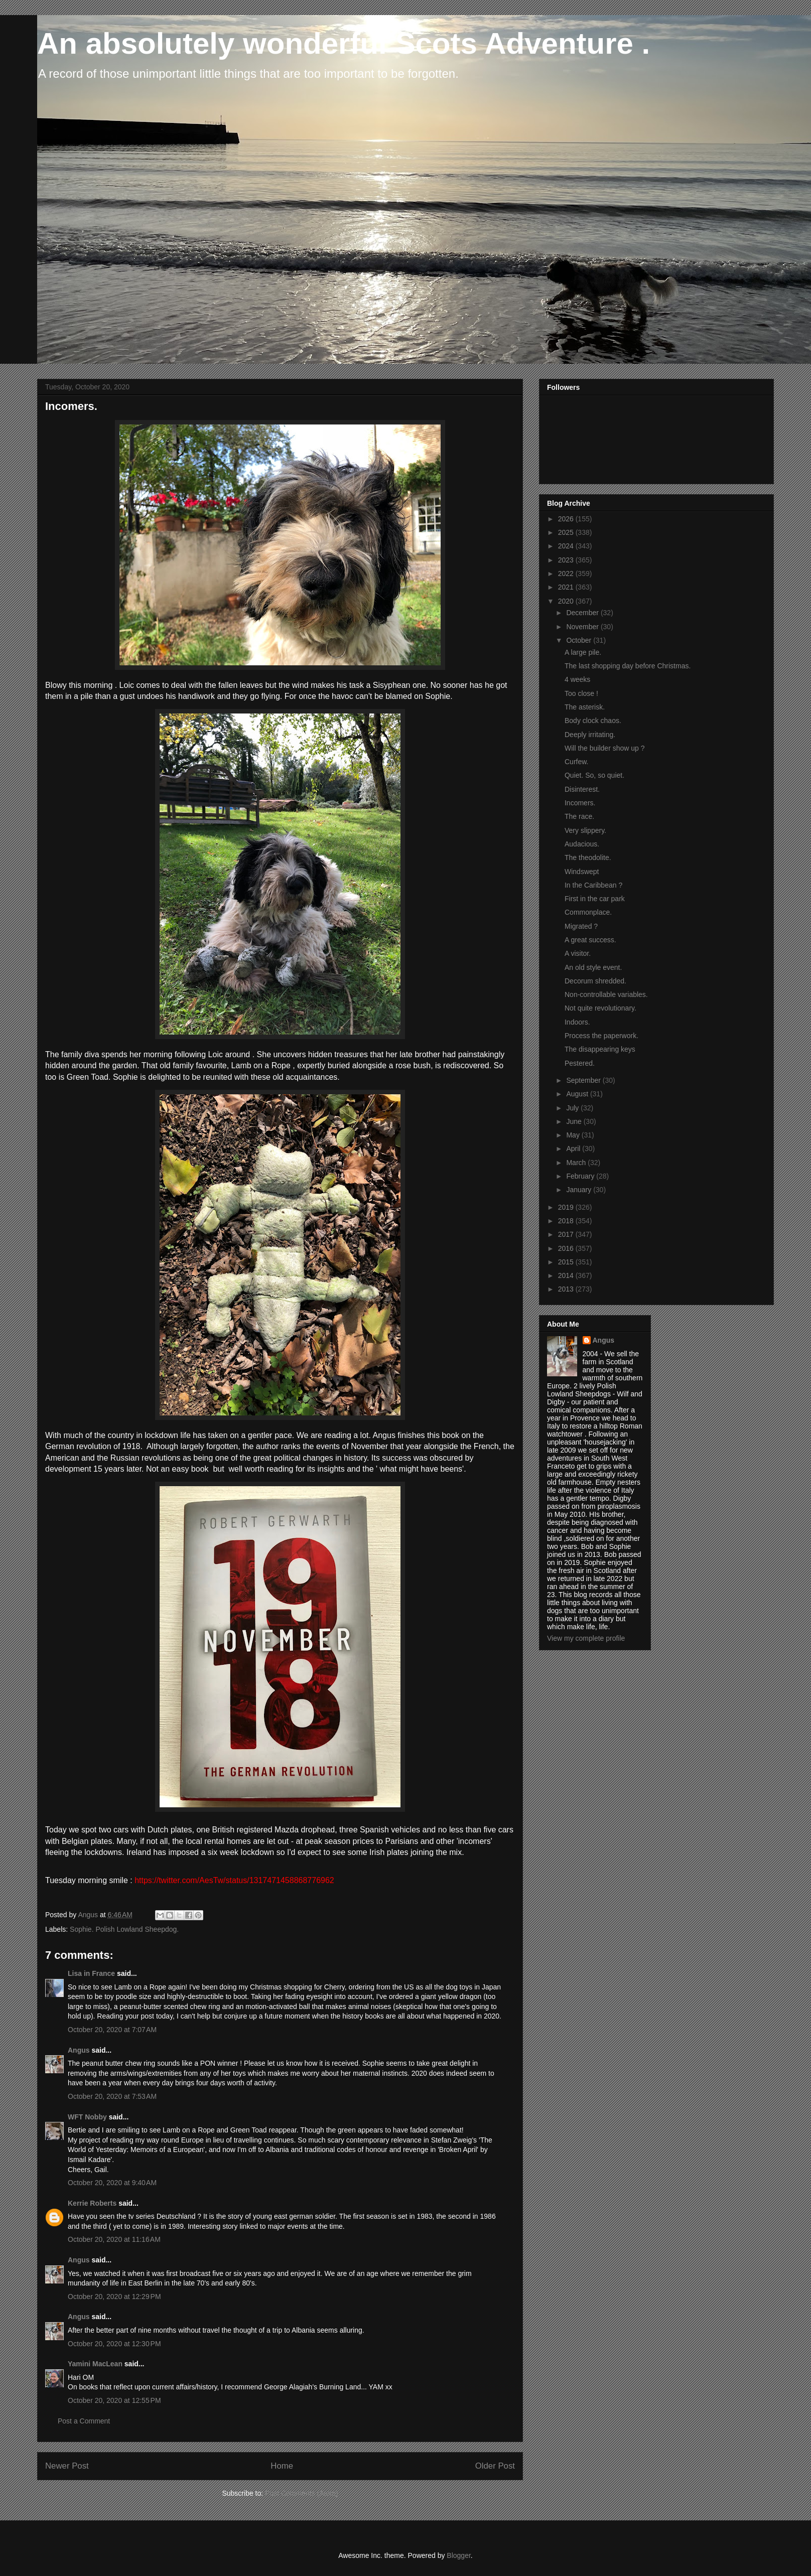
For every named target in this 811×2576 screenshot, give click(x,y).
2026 (567, 519)
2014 (567, 1275)
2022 (567, 573)
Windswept (582, 872)
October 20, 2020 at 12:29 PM (114, 2297)
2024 (567, 546)
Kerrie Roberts (92, 2203)
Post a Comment (84, 2421)
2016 (567, 1248)
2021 (567, 587)
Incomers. (580, 803)
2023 (567, 560)
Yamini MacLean (95, 2364)
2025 (567, 532)
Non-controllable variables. (606, 994)
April (574, 1148)
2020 (567, 601)
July (573, 1108)
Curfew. (576, 762)
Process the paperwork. (601, 1036)
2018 (567, 1221)
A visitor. (578, 953)
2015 (567, 1262)
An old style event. (593, 967)
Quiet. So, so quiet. (594, 775)
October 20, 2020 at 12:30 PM (114, 2344)
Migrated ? (581, 926)
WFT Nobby (87, 2117)
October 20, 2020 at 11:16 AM (114, 2239)
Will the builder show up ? (605, 748)
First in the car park (595, 899)
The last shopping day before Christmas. (628, 666)
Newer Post (67, 2466)
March (577, 1163)
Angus (79, 2050)
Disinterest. (582, 789)
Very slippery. (585, 830)
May (573, 1135)
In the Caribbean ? (593, 885)
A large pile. (583, 652)
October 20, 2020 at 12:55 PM (114, 2400)
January (579, 1190)
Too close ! (581, 693)
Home (282, 2466)
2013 (567, 1289)
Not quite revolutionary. (600, 1008)
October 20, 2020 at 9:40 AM (112, 2183)
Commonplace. (588, 912)
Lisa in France (91, 1973)
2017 (567, 1234)
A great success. (590, 940)
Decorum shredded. (595, 981)
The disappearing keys (600, 1049)
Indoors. (577, 1022)
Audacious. (582, 844)
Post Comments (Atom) (301, 2493)
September (584, 1080)
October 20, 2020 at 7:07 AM (112, 2030)
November (583, 627)
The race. (579, 816)
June (574, 1121)
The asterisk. (585, 707)
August (578, 1094)
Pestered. (580, 1063)
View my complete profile (586, 1638)
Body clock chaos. (593, 721)
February (581, 1176)
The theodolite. (588, 857)
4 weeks (577, 679)
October (579, 640)
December (583, 613)
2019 (567, 1207)
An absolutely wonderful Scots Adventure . (343, 43)
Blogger (458, 2555)
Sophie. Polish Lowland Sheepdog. (124, 1929)
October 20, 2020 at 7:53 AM (112, 2096)
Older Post (495, 2466)
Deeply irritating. (590, 735)
